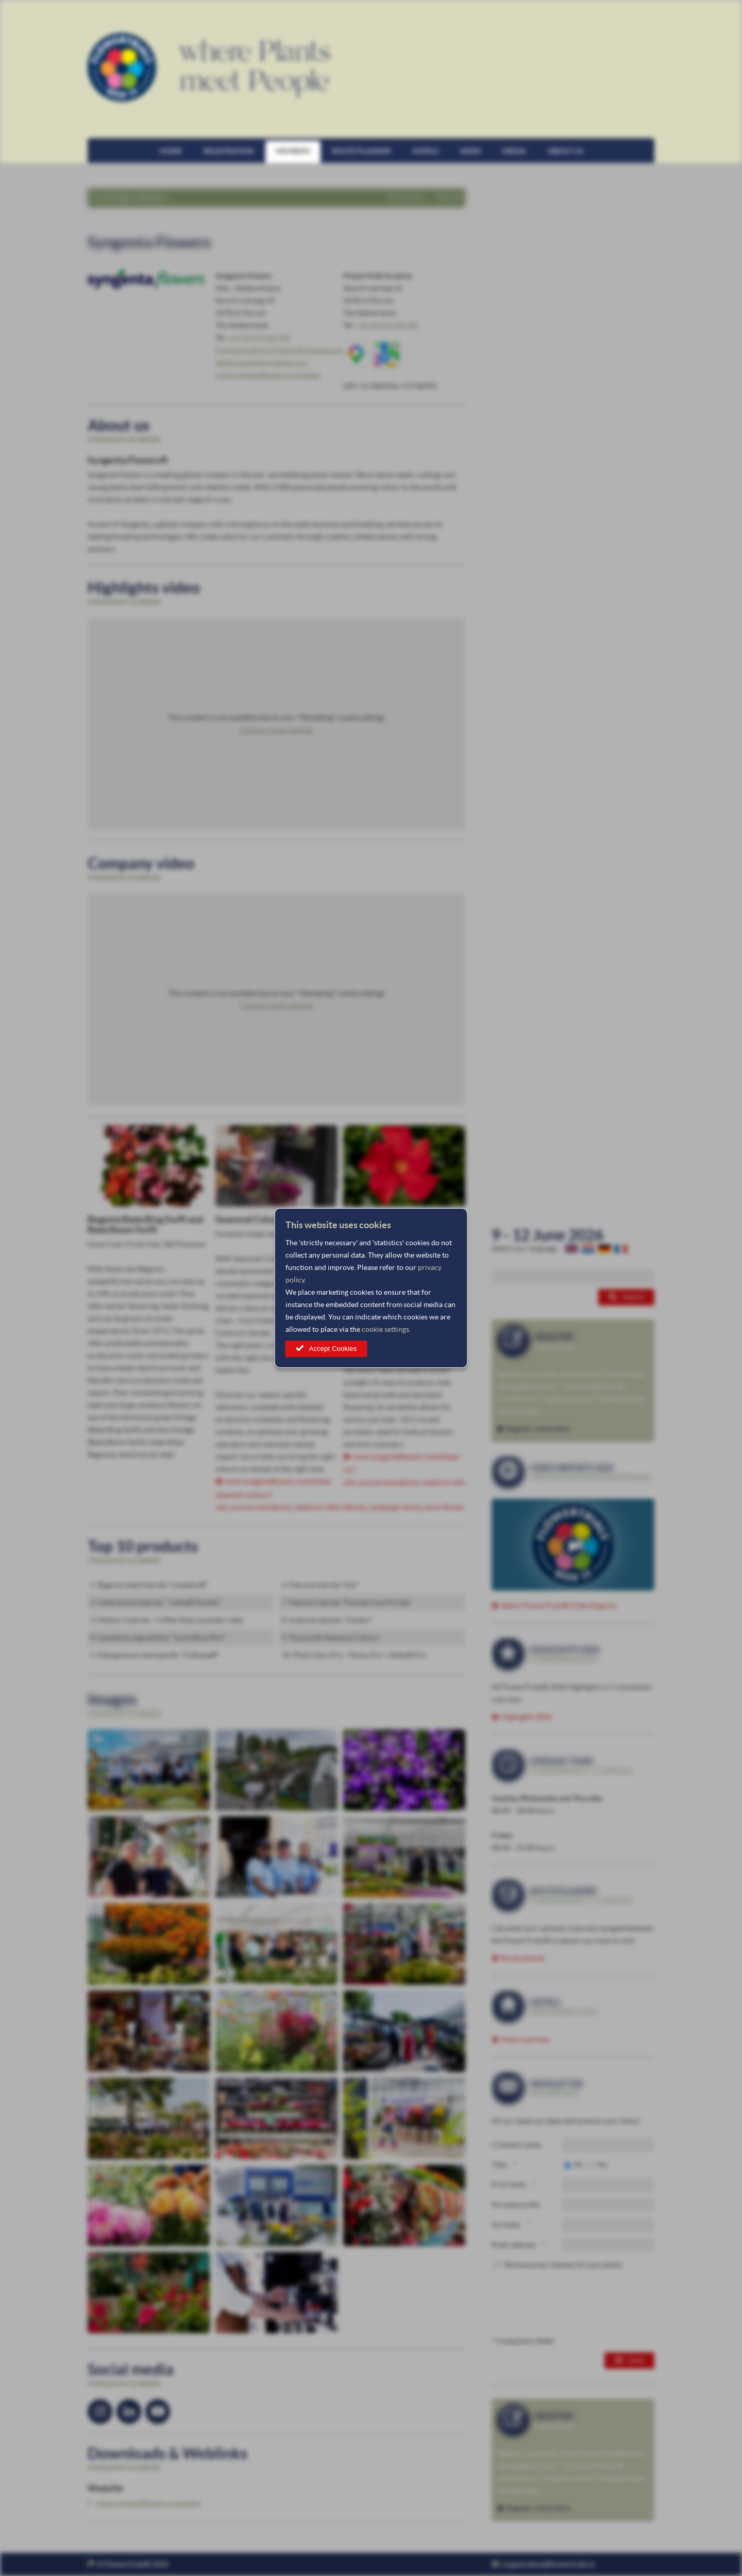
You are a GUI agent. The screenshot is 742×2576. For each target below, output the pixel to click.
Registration (229, 151)
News (470, 151)
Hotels (425, 151)
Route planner (361, 151)
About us (565, 151)
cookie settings (385, 1329)
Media (514, 151)
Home (171, 151)
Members (293, 151)
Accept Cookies (333, 1348)
